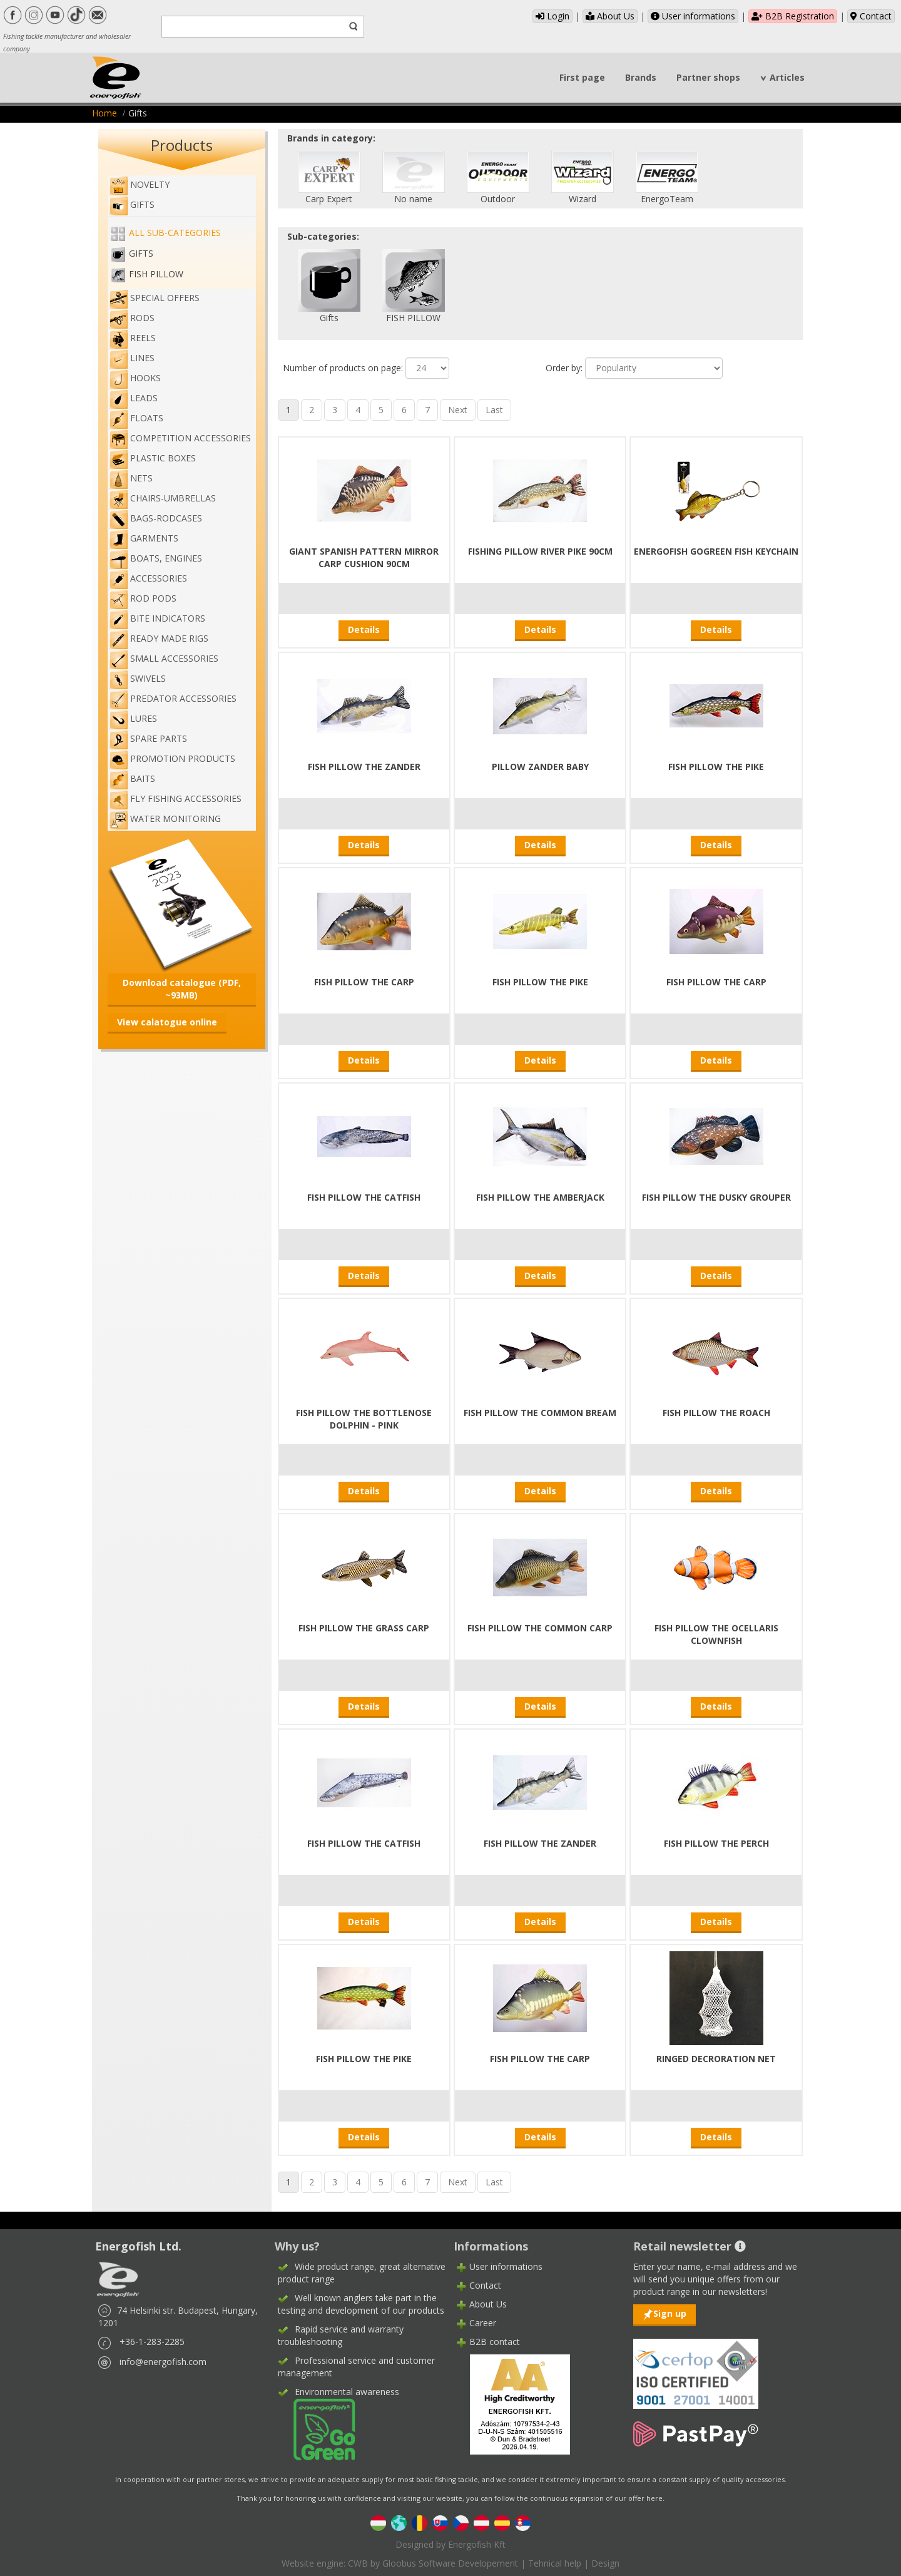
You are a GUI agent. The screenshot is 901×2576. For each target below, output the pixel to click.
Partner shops (708, 77)
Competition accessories (180, 438)
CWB (358, 2563)
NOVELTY (139, 184)
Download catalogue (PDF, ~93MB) (182, 989)
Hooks (135, 378)
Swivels (137, 678)
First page (582, 77)
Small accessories (163, 658)
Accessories (148, 578)
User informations (693, 16)
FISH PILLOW (156, 274)
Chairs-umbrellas (162, 498)
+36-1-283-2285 (152, 2342)
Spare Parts (148, 738)
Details (364, 629)
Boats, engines (155, 558)
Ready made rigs (158, 638)
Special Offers (154, 298)
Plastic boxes (152, 458)
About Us (610, 16)
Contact (871, 16)
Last (494, 410)
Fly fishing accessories (175, 798)
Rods (132, 318)
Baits (132, 778)
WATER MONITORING (165, 818)
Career (482, 2323)
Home (104, 113)
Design (605, 2563)
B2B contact (494, 2342)
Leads (133, 398)
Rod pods (142, 598)
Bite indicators (157, 618)
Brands (640, 77)
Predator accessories (173, 698)
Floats (136, 418)
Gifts (132, 204)
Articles (787, 77)
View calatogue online (167, 1022)
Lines (132, 358)
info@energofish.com (163, 2362)
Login (552, 16)
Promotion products (172, 758)
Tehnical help (554, 2563)
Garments (143, 538)
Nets (131, 478)
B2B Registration (792, 16)
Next (457, 410)
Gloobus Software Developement (450, 2563)
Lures (133, 718)
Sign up (669, 2313)
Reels (132, 338)
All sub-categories (175, 233)
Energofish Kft (477, 2544)
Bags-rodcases (155, 518)
